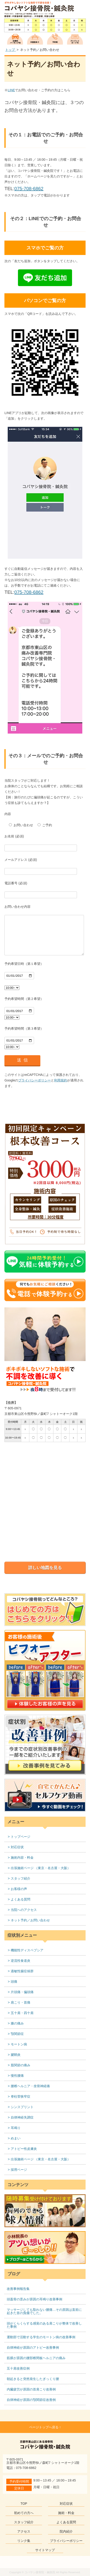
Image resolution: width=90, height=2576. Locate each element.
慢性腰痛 (17, 2075)
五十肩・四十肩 (22, 2013)
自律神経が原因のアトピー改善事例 (33, 2347)
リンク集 (23, 2541)
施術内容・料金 (22, 1857)
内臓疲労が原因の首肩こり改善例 (31, 2389)
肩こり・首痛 (20, 2002)
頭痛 (14, 1981)
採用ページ (19, 2169)
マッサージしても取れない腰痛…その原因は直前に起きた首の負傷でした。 (44, 2311)
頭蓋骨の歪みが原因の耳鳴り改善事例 (34, 2299)
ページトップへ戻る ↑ (45, 2427)
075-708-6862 (29, 188)
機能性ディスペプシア (27, 1950)
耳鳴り (16, 2128)
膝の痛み (17, 2023)
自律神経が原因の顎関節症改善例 (31, 2400)
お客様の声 (19, 1889)
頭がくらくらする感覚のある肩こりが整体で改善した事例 (44, 2324)
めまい (16, 2138)
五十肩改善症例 (18, 2368)
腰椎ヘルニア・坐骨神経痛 (30, 2086)
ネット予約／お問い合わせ (30, 1920)
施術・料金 (66, 2513)
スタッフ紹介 (20, 1878)
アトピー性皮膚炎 (24, 2149)
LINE (11, 90)
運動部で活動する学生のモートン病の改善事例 (41, 2337)
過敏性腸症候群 (22, 1971)
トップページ (20, 1836)
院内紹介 (66, 2531)
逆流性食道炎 (20, 1960)
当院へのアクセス (24, 1910)
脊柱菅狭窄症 (20, 2096)
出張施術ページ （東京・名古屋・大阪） (40, 1868)
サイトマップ (45, 2550)
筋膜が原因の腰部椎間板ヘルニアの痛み (36, 2358)
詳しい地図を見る (45, 1567)
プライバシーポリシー (34, 1080)
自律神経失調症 (22, 2117)
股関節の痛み (20, 2065)
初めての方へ (24, 2513)
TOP (24, 2503)
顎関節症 (17, 2034)
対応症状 (17, 1847)
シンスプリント (22, 2107)
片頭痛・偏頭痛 (22, 1992)
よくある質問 (20, 1899)
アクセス (23, 2531)
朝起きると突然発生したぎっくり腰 (33, 2379)
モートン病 (19, 2044)
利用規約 (60, 1080)
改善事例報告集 (18, 2289)
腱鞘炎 (16, 2055)
